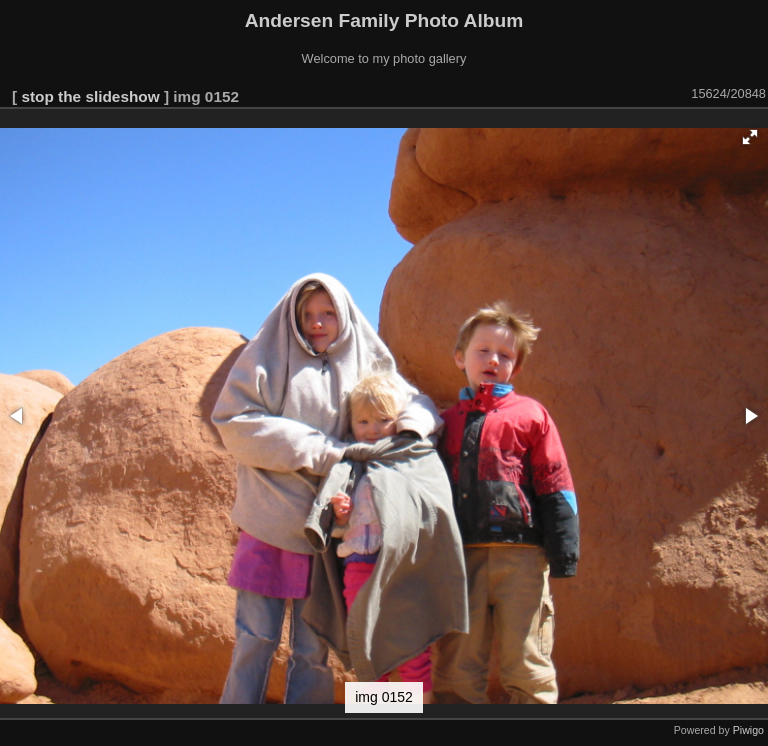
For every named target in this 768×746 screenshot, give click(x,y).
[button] (750, 137)
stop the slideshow (90, 96)
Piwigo (748, 730)
